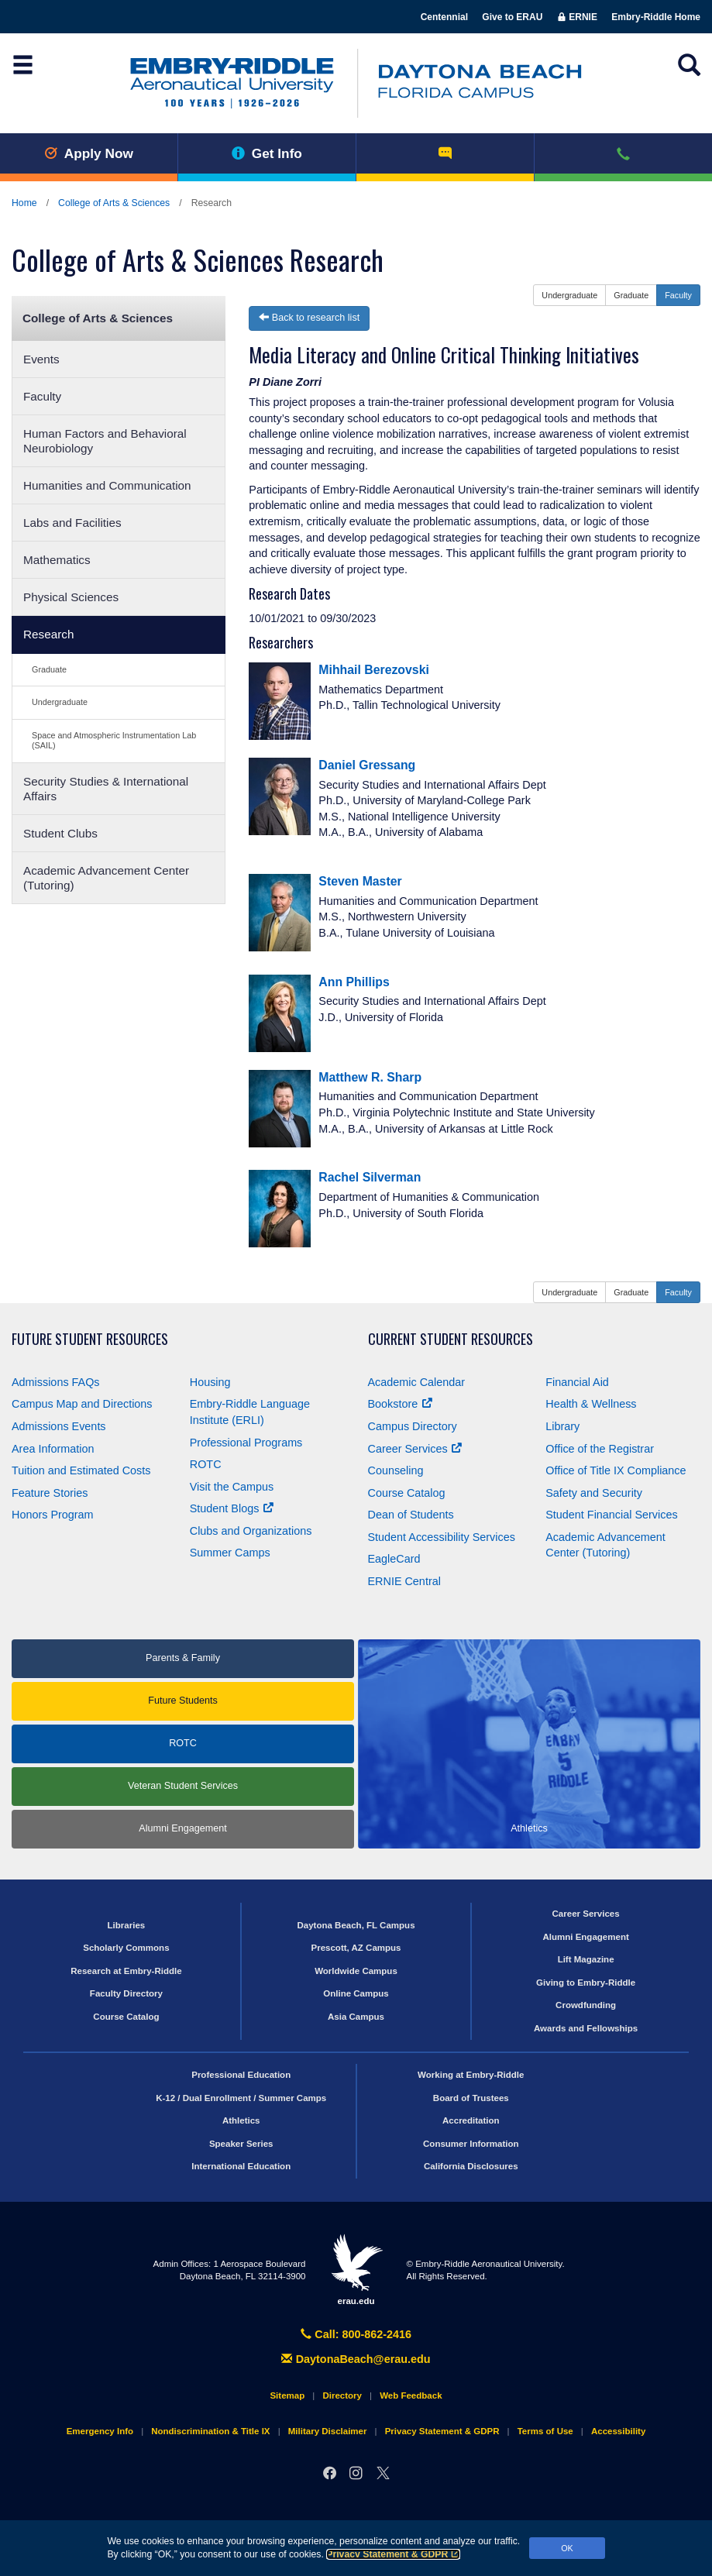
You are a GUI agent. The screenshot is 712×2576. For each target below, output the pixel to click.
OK (567, 2548)
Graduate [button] (631, 295)
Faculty (42, 396)
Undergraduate (60, 702)
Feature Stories (50, 1493)
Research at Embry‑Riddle (126, 1971)
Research (48, 634)
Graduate (49, 669)
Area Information (53, 1449)
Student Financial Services (611, 1514)
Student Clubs (60, 833)
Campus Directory (412, 1426)
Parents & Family (183, 1658)
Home (24, 203)
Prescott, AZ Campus (356, 1947)
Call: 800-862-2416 (356, 2334)
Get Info (267, 153)
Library (562, 1426)
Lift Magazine (586, 1959)
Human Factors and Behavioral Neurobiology (105, 441)
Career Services (415, 1449)
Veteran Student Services (183, 1785)
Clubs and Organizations (251, 1531)
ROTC (206, 1464)
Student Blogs (231, 1508)
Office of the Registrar (599, 1449)
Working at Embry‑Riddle (471, 2074)
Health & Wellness (590, 1404)
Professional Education (241, 2074)
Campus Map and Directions (82, 1404)
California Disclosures (471, 2166)
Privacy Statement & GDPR (393, 2554)
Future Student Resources (90, 1339)
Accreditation (471, 2120)
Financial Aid (577, 1382)
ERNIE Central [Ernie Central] (404, 1581)
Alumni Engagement (182, 1828)
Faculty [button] (678, 295)
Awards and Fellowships (586, 2028)
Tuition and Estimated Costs (81, 1470)
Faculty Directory (126, 1993)
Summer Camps (230, 1552)
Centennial (444, 17)
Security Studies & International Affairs (105, 789)
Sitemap (287, 2395)
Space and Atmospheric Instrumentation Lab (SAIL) (114, 740)
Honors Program (53, 1514)
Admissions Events (59, 1426)
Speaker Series (241, 2143)
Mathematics (57, 559)
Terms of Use (545, 2431)
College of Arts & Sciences (114, 203)
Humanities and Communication (107, 485)
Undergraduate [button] (569, 295)
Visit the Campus (232, 1487)
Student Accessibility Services (441, 1537)
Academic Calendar (417, 1382)
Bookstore (400, 1404)
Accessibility (618, 2431)
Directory (342, 2395)
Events (41, 359)
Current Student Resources (450, 1339)
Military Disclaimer (327, 2431)
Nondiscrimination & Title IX (210, 2431)
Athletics (241, 2120)
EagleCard (394, 1559)
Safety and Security (593, 1493)
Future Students (183, 1700)
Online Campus (355, 1993)
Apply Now (88, 153)
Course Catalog (406, 1493)
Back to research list (309, 317)
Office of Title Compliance (615, 1470)
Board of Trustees (471, 2098)
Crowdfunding (585, 2005)
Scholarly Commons (126, 1947)
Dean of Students (411, 1514)
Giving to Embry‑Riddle (585, 1982)
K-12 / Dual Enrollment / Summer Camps (241, 2098)
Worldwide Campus (356, 1971)
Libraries (127, 1925)
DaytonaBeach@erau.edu (355, 2359)
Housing (210, 1382)
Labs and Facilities (72, 522)
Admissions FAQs (56, 1382)
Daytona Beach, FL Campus (355, 1925)
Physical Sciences (71, 597)
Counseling (396, 1470)
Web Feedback (411, 2395)
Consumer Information (470, 2143)
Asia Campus (356, 2016)
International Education (241, 2166)
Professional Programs (246, 1442)
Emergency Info (100, 2431)
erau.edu (356, 2269)
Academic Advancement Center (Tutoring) (106, 878)
